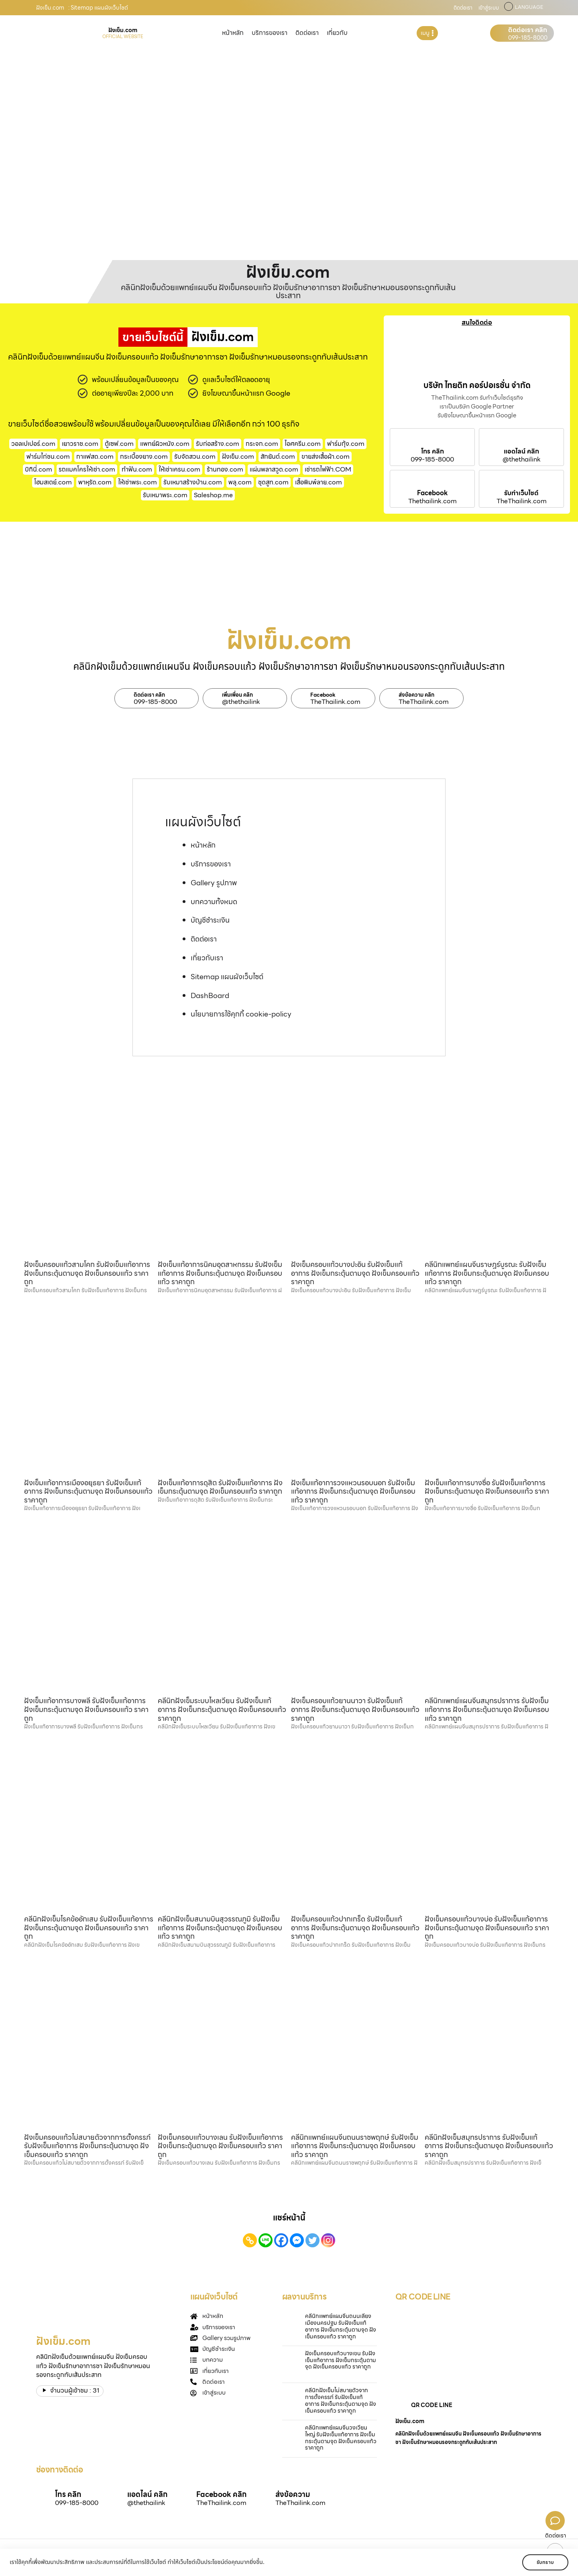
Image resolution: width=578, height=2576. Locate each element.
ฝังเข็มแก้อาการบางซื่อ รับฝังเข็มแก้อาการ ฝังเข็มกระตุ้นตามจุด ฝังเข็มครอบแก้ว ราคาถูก (487, 1491)
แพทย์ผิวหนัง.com (164, 444)
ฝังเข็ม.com (238, 456)
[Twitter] (312, 2240)
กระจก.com (262, 444)
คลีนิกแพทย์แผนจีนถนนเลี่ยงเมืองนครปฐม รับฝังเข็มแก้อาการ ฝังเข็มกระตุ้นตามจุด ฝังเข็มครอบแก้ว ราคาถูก (340, 2326)
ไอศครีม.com (303, 444)
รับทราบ (545, 2562)
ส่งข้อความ (292, 2494)
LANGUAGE (529, 7)
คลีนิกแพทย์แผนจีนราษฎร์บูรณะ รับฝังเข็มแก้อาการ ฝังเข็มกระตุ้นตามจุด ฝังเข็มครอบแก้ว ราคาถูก (487, 1273)
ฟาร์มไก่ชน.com (48, 456)
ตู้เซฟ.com (119, 444)
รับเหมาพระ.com (165, 495)
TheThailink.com (522, 501)
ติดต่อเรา (463, 8)
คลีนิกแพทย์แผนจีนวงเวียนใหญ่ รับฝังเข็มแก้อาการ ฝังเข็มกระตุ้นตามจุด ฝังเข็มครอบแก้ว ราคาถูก (341, 2437)
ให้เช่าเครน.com (179, 469)
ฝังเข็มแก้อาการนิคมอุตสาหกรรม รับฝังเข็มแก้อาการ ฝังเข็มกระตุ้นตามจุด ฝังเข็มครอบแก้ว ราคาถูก (220, 1273)
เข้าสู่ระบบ (488, 8)
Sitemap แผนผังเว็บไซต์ (227, 976)
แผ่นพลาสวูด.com (274, 469)
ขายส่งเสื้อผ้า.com (325, 456)
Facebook (432, 493)
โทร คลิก (432, 451)
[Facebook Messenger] (297, 2240)
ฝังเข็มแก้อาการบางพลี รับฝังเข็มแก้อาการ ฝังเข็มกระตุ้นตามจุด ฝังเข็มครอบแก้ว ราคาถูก (86, 1709)
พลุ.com (240, 482)
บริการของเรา (269, 33)
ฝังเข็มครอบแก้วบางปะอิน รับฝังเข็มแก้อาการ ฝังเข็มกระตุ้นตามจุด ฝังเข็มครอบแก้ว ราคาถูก (355, 1273)
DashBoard (210, 995)
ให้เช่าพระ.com (137, 482)
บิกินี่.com (38, 469)
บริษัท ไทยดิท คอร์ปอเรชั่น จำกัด (477, 385)
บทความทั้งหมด (214, 901)
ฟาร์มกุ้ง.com (345, 444)
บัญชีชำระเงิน (210, 920)
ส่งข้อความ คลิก (416, 695)
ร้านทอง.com (225, 469)
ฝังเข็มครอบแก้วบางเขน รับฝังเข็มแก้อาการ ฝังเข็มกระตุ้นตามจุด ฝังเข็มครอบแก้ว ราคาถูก (340, 2360)
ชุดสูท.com (273, 482)
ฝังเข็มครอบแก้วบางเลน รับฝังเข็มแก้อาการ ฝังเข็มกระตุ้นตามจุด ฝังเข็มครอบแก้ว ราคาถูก (220, 2145)
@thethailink (522, 459)
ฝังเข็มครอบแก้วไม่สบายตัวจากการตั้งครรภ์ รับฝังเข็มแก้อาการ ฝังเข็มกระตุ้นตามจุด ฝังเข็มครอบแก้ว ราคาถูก (87, 2145)
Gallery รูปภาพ (214, 882)
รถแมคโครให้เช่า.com (87, 469)
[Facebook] (281, 2240)
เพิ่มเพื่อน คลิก (237, 695)
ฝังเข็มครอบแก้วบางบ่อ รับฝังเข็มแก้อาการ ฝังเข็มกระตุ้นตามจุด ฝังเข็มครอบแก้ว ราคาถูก (487, 1927)
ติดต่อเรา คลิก (527, 30)
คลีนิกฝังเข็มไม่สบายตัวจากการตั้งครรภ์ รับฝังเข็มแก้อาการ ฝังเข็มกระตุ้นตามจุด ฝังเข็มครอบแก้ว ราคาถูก (340, 2400)
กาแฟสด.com (95, 456)
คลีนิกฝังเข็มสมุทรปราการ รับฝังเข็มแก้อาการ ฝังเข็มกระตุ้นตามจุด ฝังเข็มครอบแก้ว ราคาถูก (489, 2145)
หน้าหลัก (233, 33)
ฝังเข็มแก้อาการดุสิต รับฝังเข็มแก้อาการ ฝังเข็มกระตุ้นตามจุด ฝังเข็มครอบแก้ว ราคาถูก (220, 1487)
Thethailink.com (432, 501)
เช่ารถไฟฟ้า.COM (328, 469)
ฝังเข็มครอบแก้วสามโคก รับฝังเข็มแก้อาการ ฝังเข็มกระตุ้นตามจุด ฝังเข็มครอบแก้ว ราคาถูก (87, 1273)
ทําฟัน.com (137, 469)
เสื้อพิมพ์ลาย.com (318, 482)
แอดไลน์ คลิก (521, 451)
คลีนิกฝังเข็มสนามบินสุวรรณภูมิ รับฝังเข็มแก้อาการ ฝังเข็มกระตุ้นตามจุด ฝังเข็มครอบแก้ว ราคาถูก (220, 1927)
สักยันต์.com (278, 456)
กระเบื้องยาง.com (144, 456)
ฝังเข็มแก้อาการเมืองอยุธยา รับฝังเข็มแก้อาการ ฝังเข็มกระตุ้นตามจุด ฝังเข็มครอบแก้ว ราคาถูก (88, 1491)
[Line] (265, 2240)
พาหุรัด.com (95, 482)
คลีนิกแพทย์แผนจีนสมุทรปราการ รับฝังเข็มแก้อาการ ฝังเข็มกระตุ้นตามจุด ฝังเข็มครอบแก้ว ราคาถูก (487, 1709)
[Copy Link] (250, 2240)
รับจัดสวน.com (195, 456)
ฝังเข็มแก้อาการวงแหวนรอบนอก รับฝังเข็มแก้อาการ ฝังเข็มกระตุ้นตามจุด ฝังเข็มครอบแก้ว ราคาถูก (353, 1491)
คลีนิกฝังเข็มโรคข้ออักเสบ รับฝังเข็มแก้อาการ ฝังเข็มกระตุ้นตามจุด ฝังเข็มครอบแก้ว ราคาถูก (88, 1927)
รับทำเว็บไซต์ (521, 493)
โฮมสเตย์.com (53, 482)
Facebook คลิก (221, 2494)
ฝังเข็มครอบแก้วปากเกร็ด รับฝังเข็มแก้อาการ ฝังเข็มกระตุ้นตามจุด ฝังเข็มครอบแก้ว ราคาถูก (355, 1927)
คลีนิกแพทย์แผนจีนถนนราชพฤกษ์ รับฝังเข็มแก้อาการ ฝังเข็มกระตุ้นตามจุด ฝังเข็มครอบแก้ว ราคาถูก (354, 2145)
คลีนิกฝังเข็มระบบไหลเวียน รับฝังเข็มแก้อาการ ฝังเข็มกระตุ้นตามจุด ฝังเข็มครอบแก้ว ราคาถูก (222, 1709)
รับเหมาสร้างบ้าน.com (192, 482)
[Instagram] (328, 2240)
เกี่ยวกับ (337, 33)
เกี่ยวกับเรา (207, 958)
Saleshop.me (213, 495)
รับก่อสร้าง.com (217, 444)
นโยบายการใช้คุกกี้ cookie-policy (241, 1014)
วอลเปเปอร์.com (33, 444)
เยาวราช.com (80, 444)
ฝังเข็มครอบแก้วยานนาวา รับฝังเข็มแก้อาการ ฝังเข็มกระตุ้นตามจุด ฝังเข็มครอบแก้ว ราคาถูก (355, 1709)
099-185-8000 (527, 38)
